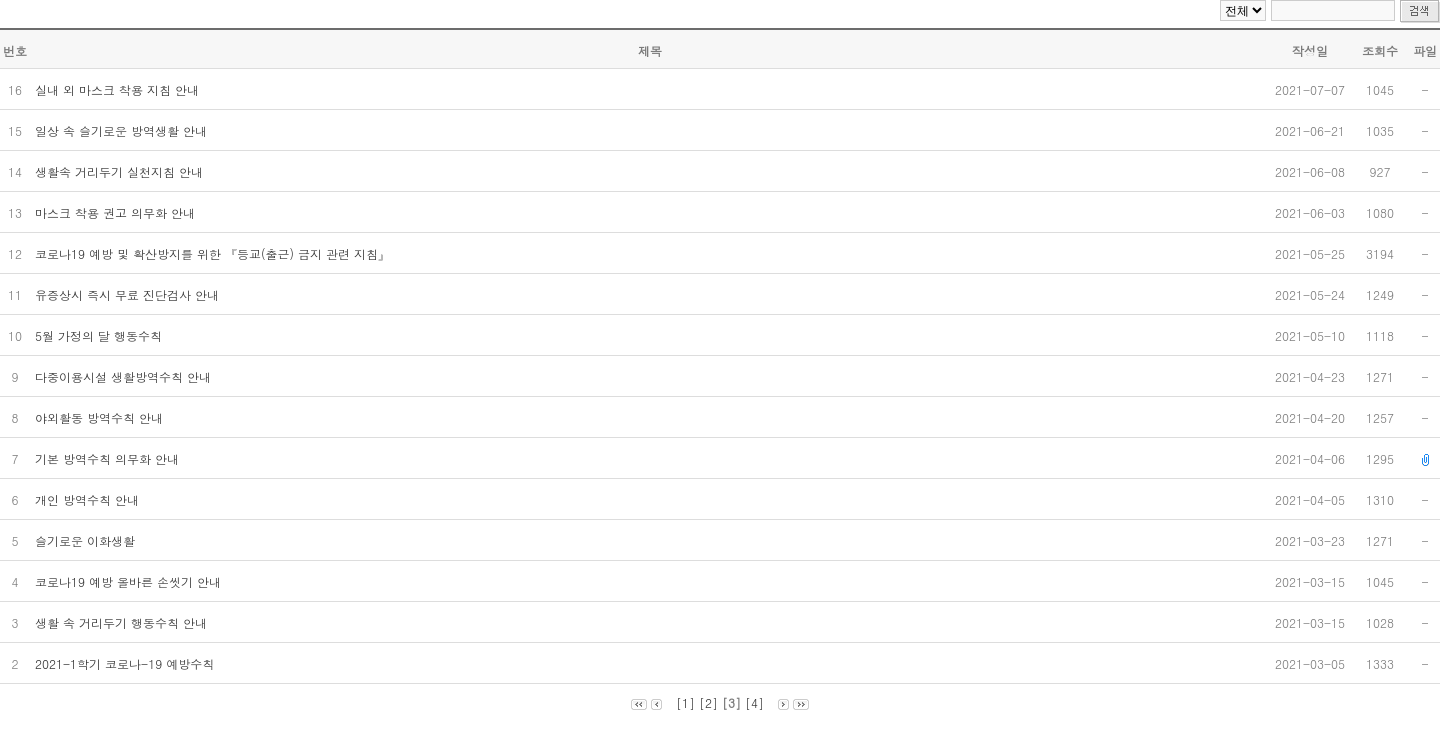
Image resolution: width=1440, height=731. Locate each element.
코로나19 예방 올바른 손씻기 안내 (130, 581)
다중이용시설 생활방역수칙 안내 (125, 376)
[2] (708, 702)
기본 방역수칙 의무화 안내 (109, 458)
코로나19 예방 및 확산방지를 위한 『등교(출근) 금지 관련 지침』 (214, 253)
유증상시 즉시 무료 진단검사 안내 (129, 294)
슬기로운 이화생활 (87, 540)
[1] (685, 702)
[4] (754, 702)
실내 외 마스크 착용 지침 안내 (119, 89)
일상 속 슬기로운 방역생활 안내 (123, 130)
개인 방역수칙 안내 (89, 499)
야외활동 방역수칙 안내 (101, 417)
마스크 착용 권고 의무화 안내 (117, 212)
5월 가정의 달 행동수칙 (100, 335)
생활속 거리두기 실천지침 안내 (121, 171)
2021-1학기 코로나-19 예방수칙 (126, 663)
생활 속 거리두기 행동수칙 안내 (123, 622)
